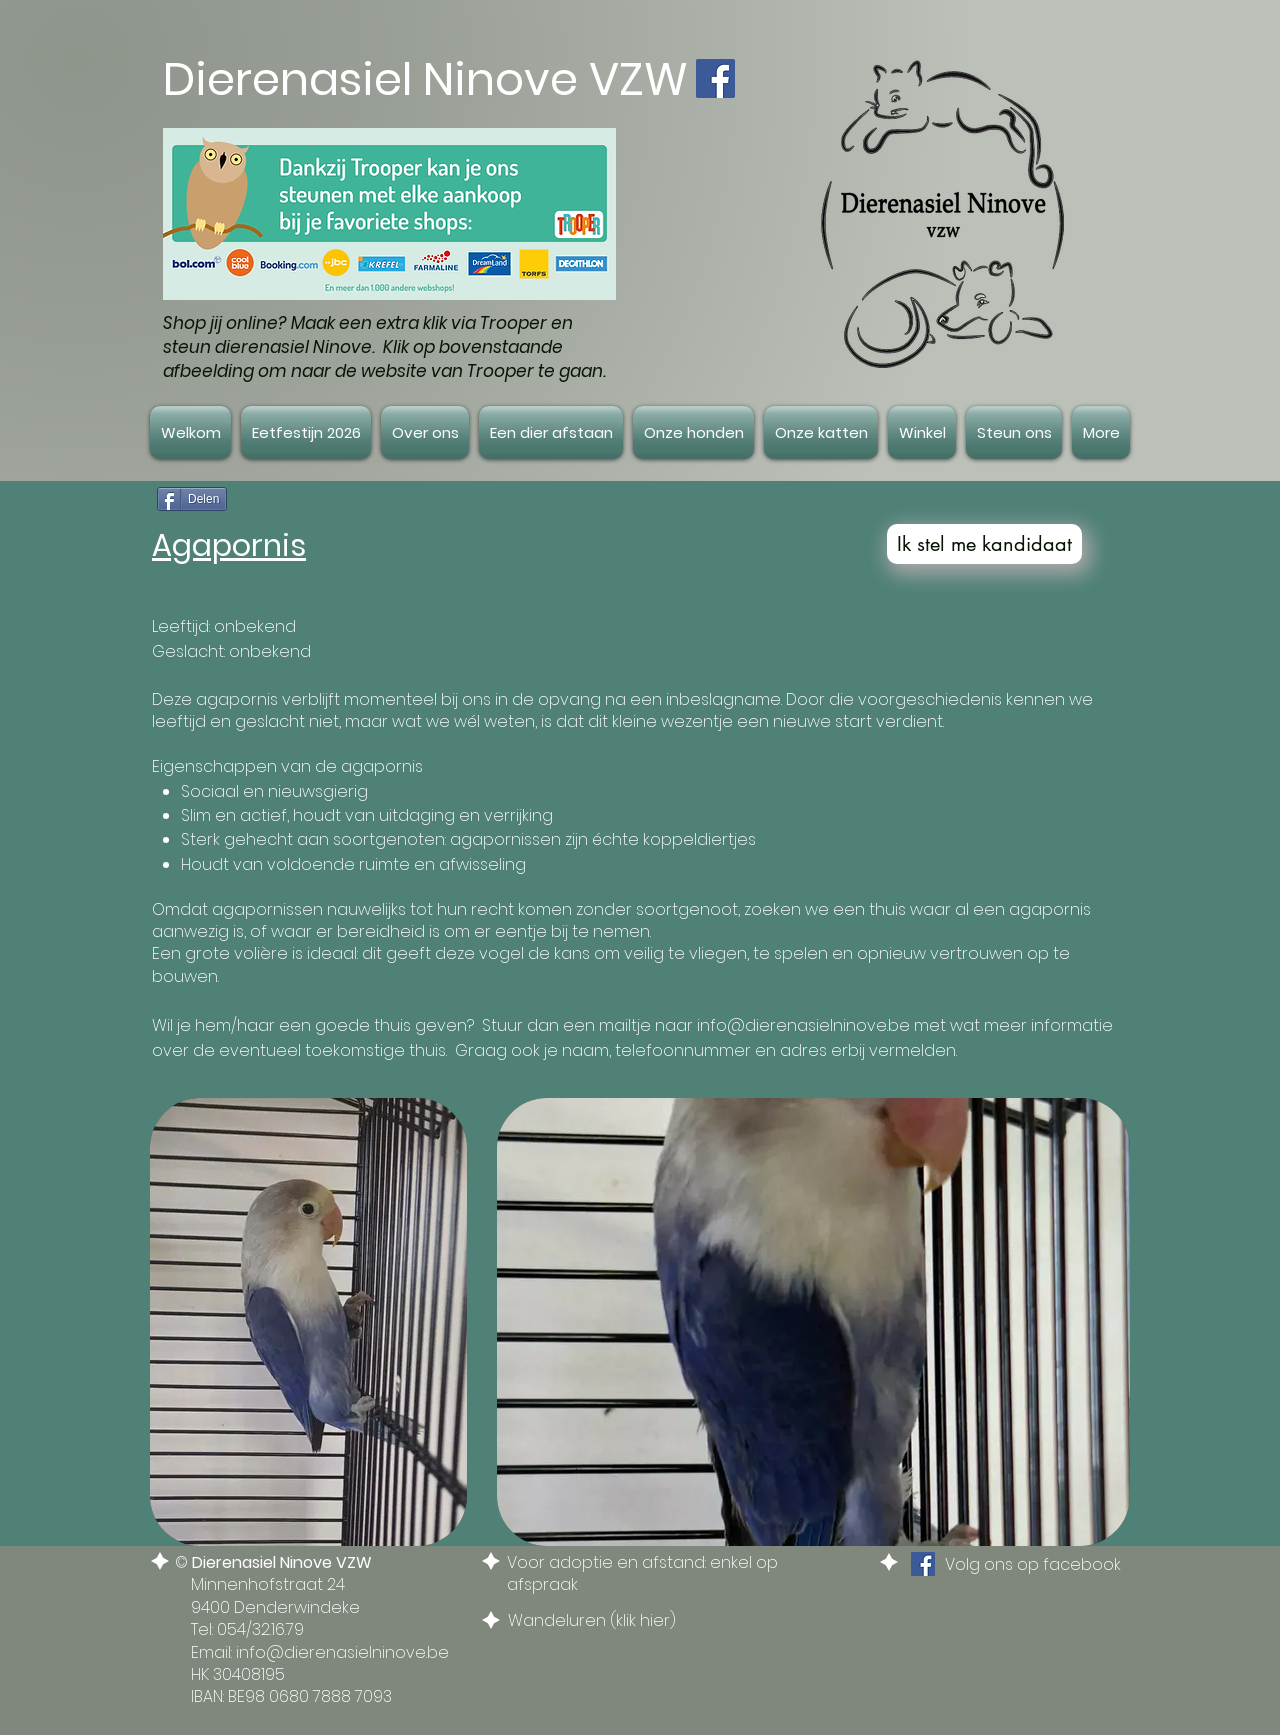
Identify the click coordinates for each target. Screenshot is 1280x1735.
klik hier (643, 1620)
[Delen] (192, 499)
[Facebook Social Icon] (715, 78)
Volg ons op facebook (1033, 1564)
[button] (425, 432)
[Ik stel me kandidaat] (984, 544)
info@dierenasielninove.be (803, 1025)
